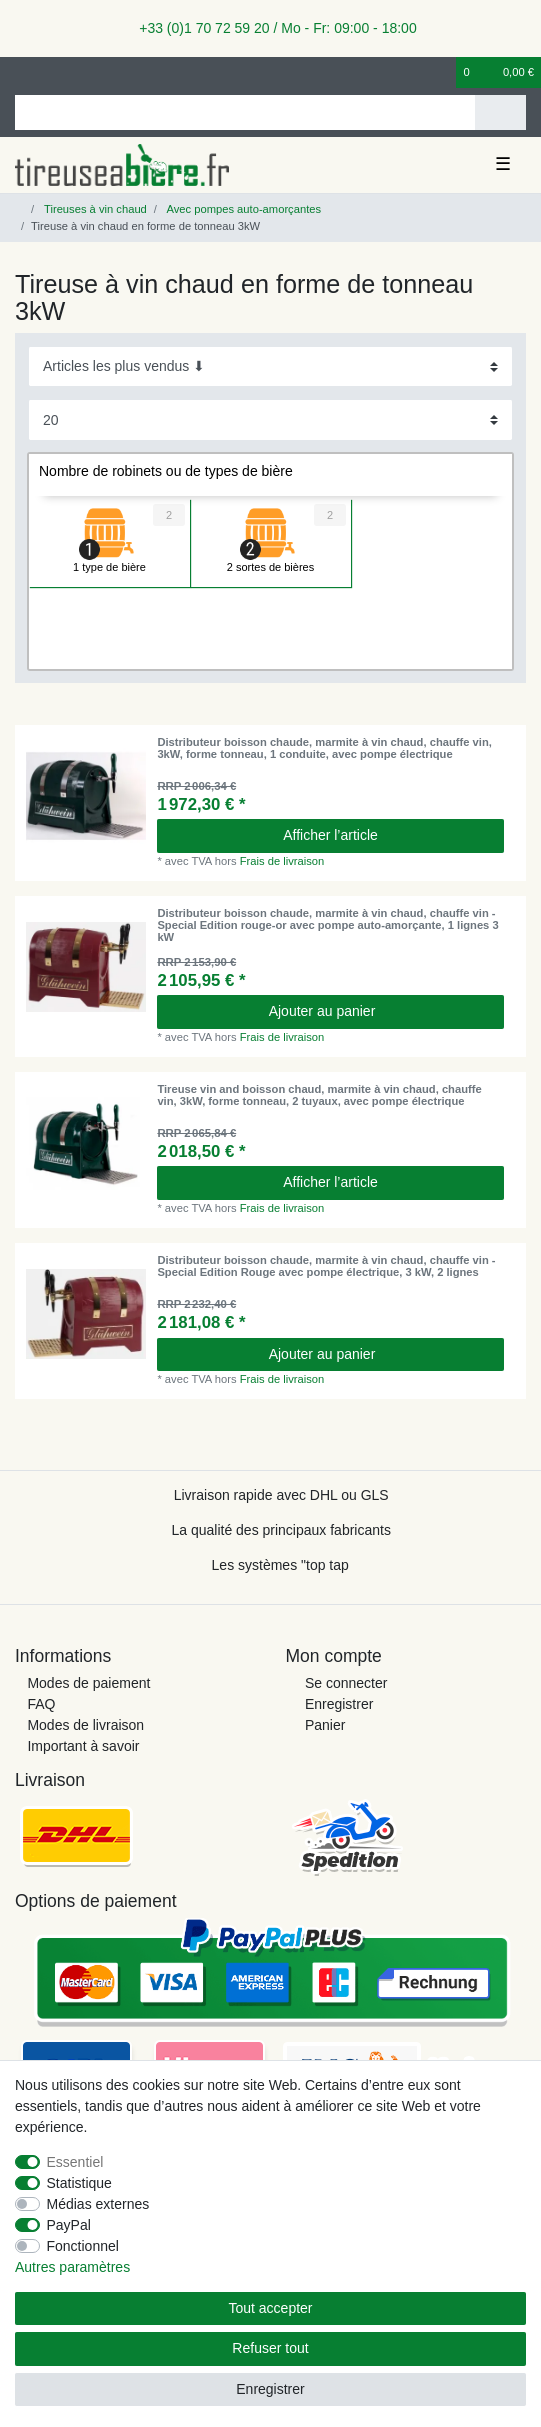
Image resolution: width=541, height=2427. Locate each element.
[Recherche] (500, 112)
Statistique (79, 2183)
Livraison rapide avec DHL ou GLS (281, 1495)
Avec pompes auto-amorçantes (242, 209)
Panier (325, 1725)
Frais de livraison (282, 861)
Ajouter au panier (379, 1011)
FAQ (41, 1704)
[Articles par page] (270, 419)
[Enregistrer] (55, 72)
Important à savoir (83, 1746)
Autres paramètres (72, 2267)
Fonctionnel (83, 2246)
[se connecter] (21, 72)
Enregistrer (339, 1704)
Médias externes (98, 2204)
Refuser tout (270, 2348)
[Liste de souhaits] (442, 72)
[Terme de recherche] (245, 112)
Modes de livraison (85, 1725)
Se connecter (346, 1683)
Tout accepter (270, 2308)
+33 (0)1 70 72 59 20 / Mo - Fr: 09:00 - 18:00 (270, 28)
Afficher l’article (330, 835)
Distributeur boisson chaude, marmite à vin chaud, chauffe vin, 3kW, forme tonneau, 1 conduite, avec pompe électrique (324, 748)
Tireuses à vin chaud (94, 209)
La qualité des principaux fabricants (280, 1530)
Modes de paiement (88, 1683)
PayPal (69, 2225)
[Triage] (270, 366)
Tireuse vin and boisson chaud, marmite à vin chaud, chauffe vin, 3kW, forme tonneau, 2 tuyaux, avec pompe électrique (319, 1095)
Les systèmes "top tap (280, 1565)
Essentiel (75, 2162)
